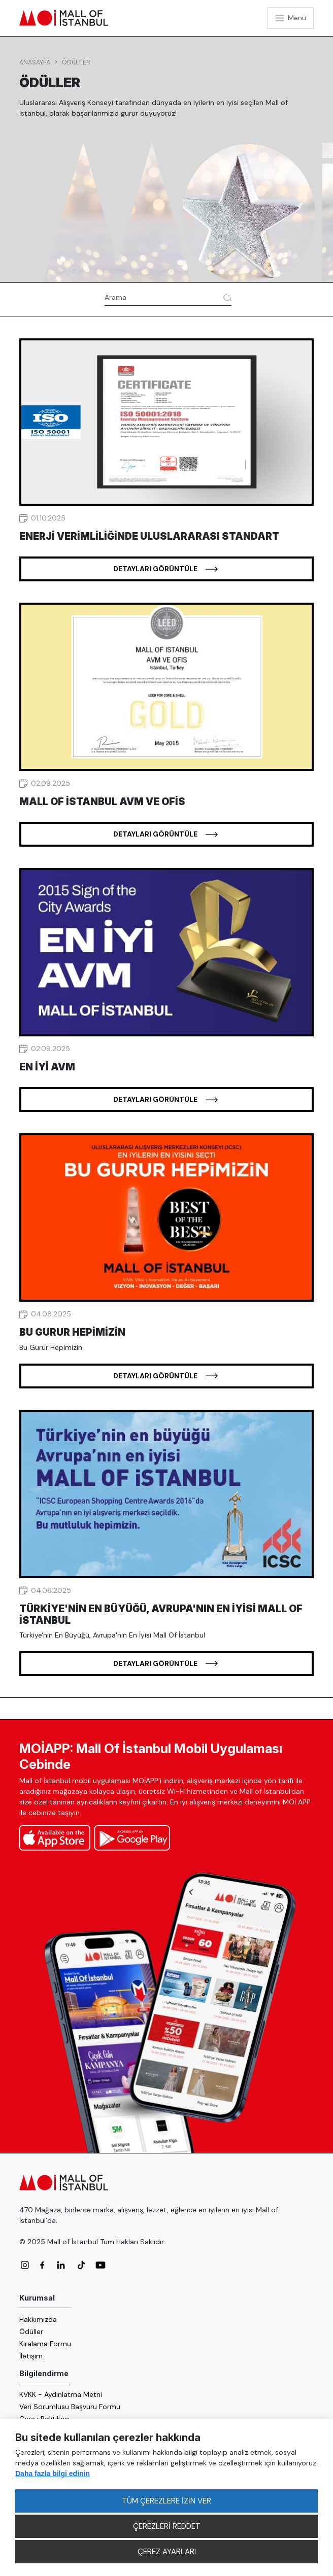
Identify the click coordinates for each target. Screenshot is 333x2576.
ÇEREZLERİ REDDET (167, 2526)
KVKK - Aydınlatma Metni (60, 2394)
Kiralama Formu (45, 2343)
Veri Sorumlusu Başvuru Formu (69, 2406)
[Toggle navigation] (290, 18)
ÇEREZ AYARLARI (167, 2552)
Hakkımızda (38, 2319)
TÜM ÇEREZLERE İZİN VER (166, 2501)
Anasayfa (34, 62)
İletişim (31, 2355)
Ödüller (76, 62)
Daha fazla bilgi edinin (52, 2473)
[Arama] (162, 298)
